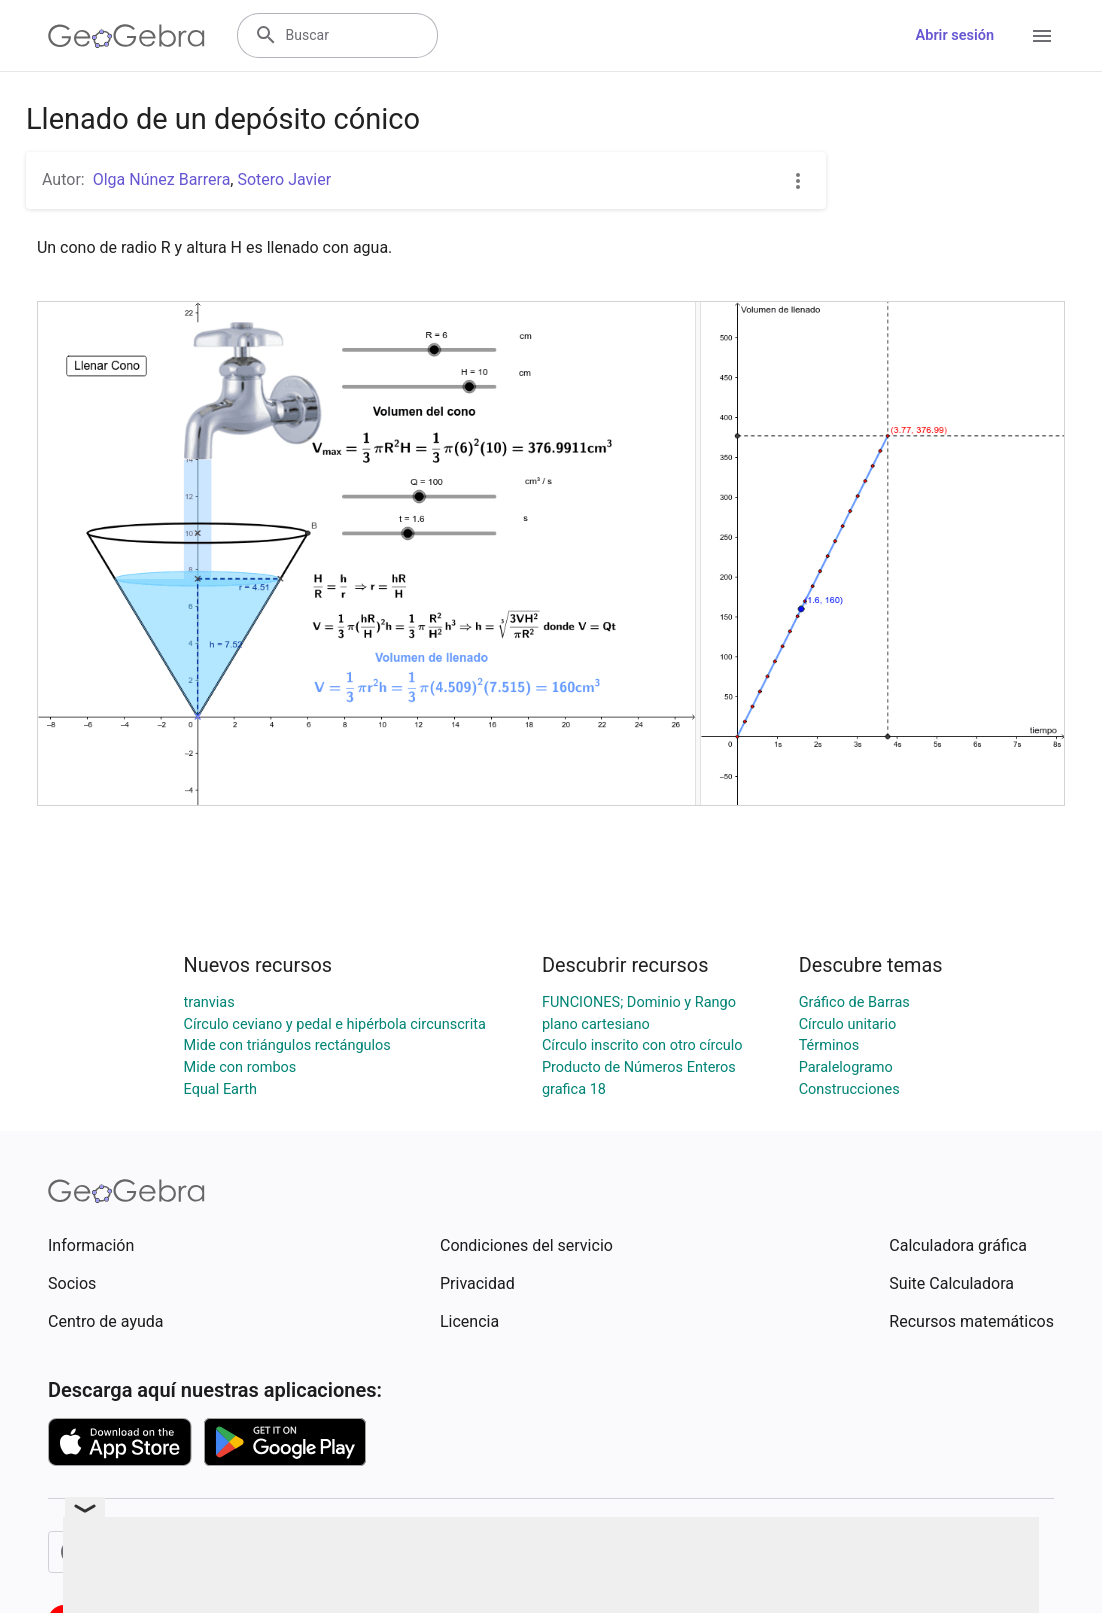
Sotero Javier (284, 179)
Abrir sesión (955, 35)
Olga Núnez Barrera (162, 179)
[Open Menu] (1042, 36)
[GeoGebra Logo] (126, 36)
